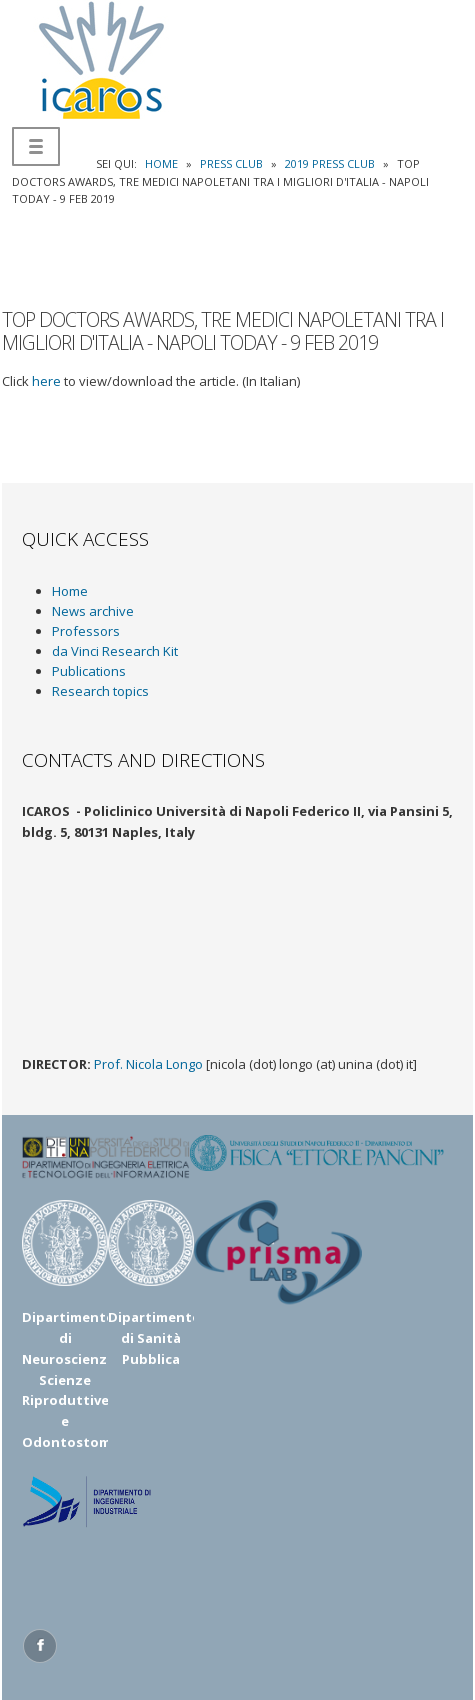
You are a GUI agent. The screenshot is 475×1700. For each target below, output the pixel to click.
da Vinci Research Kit (115, 651)
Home (70, 591)
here (46, 381)
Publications (89, 671)
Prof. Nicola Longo (148, 1064)
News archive (93, 611)
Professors (86, 631)
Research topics (100, 691)
